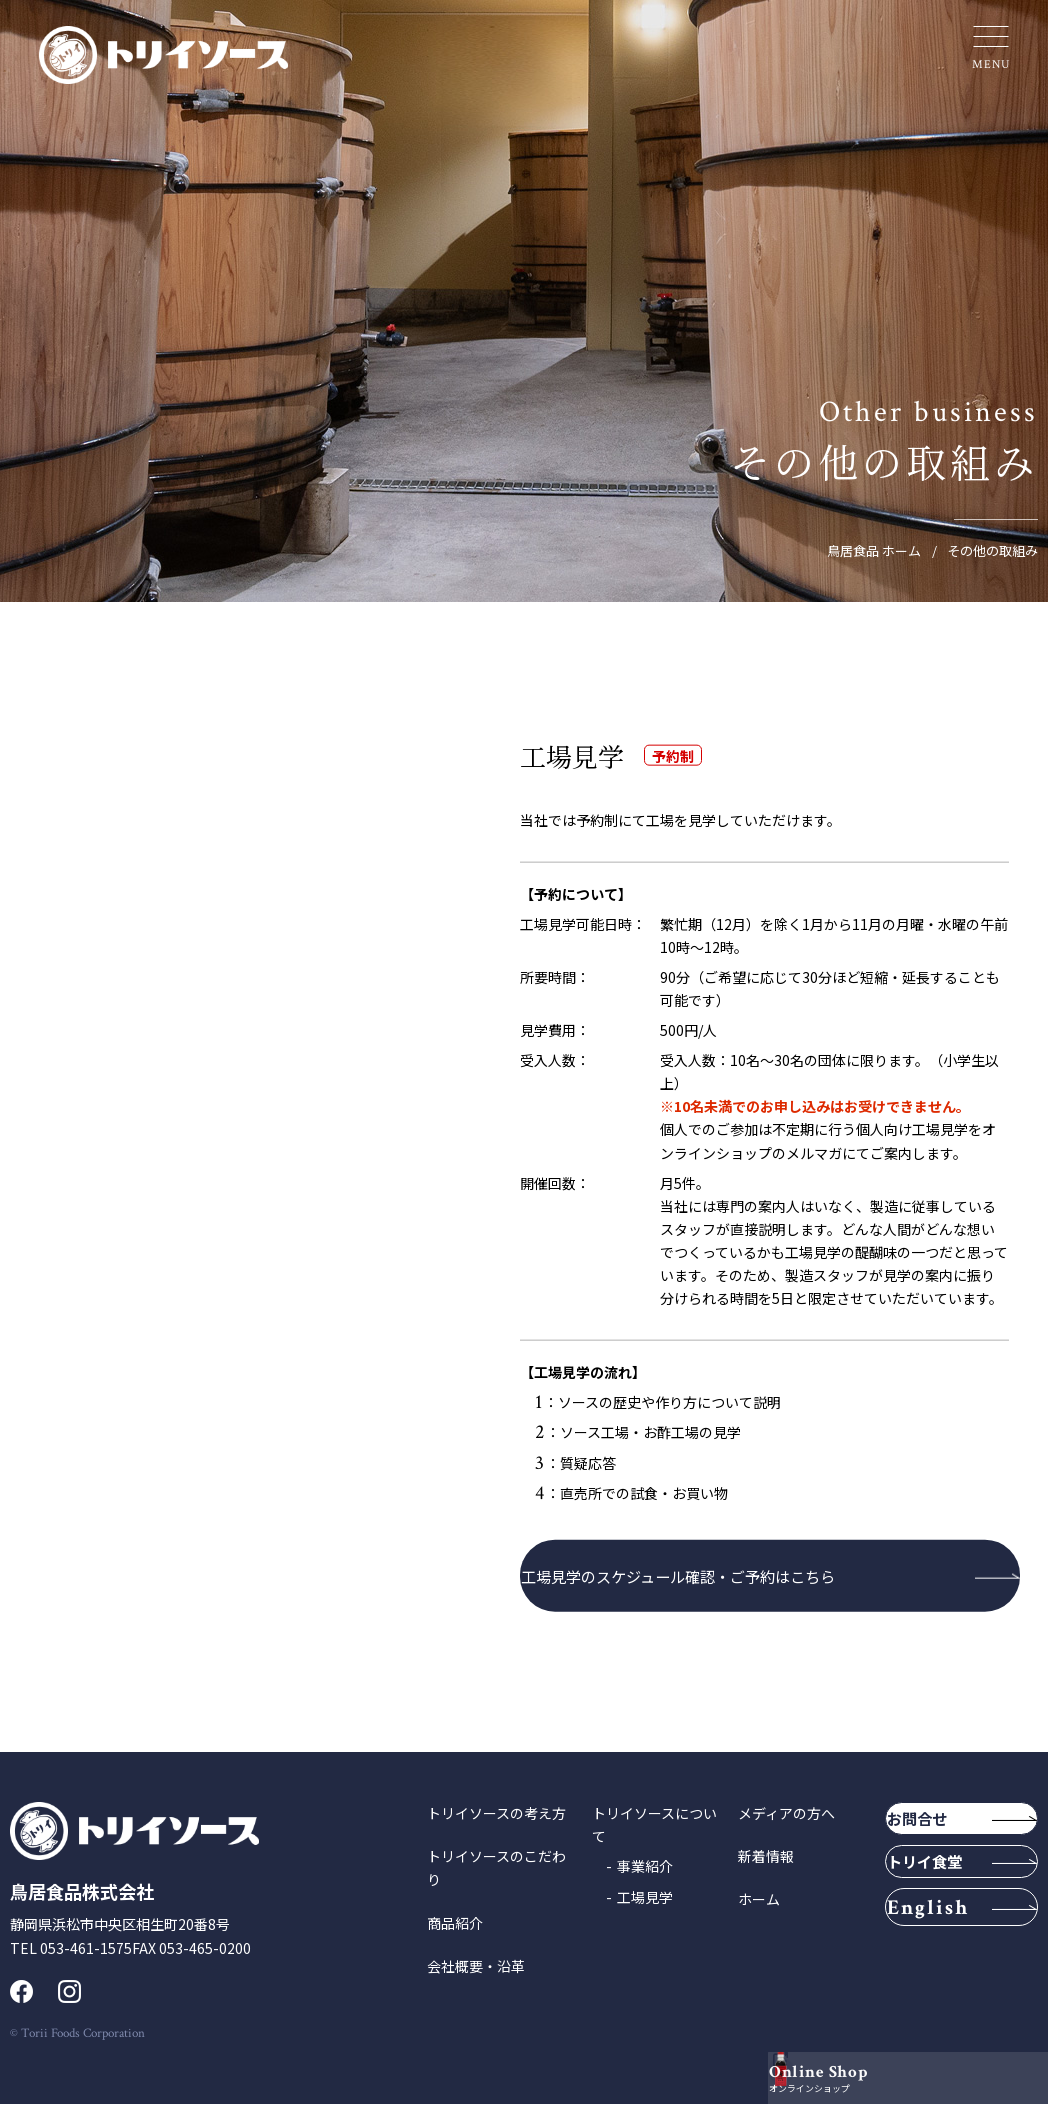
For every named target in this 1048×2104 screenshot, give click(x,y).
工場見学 (645, 1897)
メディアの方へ (786, 1813)
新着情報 (766, 1856)
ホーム (759, 1899)
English (953, 1969)
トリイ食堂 (938, 1900)
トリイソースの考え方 (496, 1813)
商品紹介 (455, 1923)
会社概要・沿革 (476, 1966)
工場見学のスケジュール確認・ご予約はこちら (707, 1575)
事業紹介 (645, 1866)
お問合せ (942, 1829)
